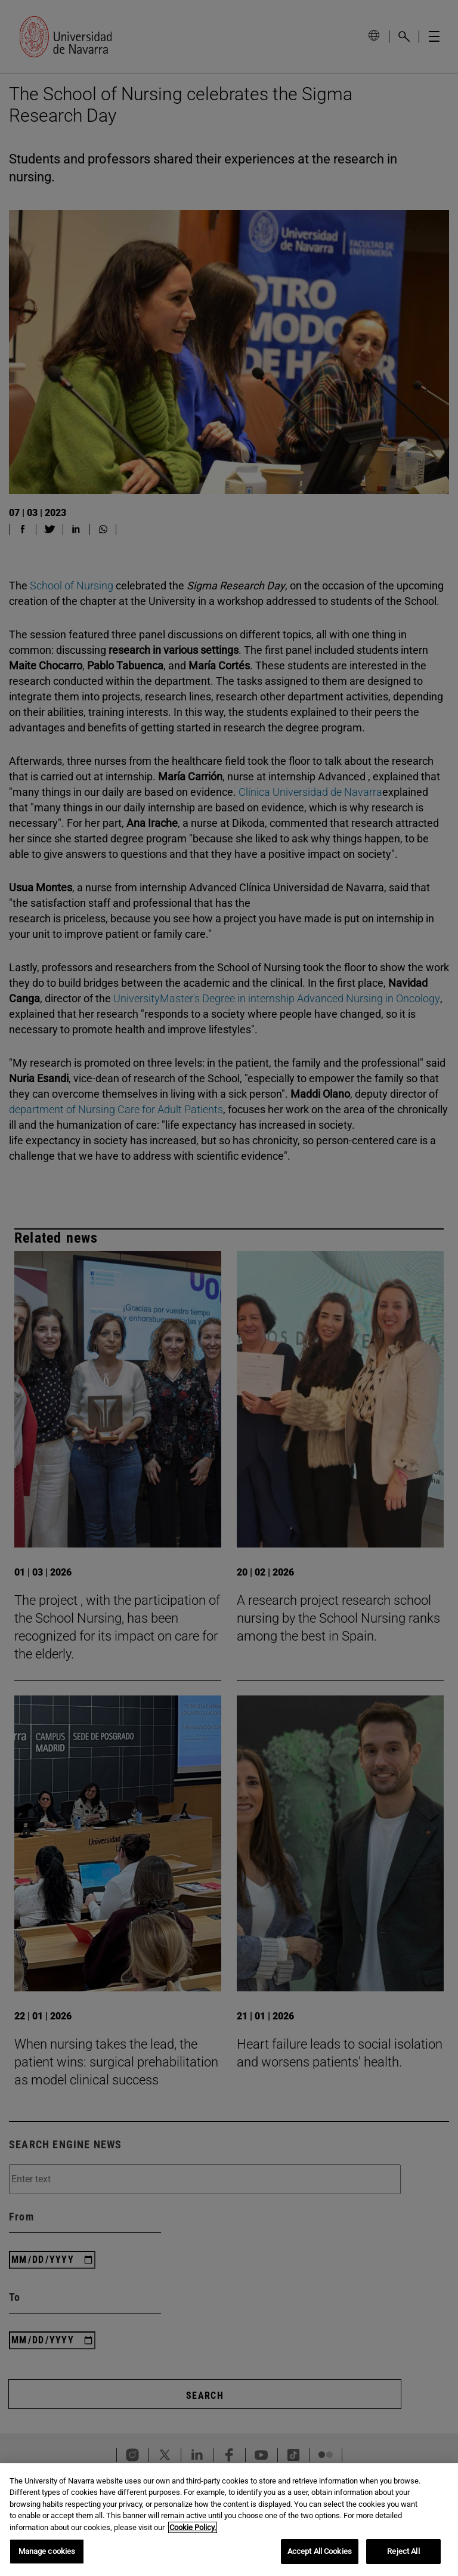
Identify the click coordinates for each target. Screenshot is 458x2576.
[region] (229, 2519)
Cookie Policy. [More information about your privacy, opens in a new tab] (192, 2527)
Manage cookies (47, 2551)
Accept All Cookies (319, 2551)
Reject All (403, 2551)
